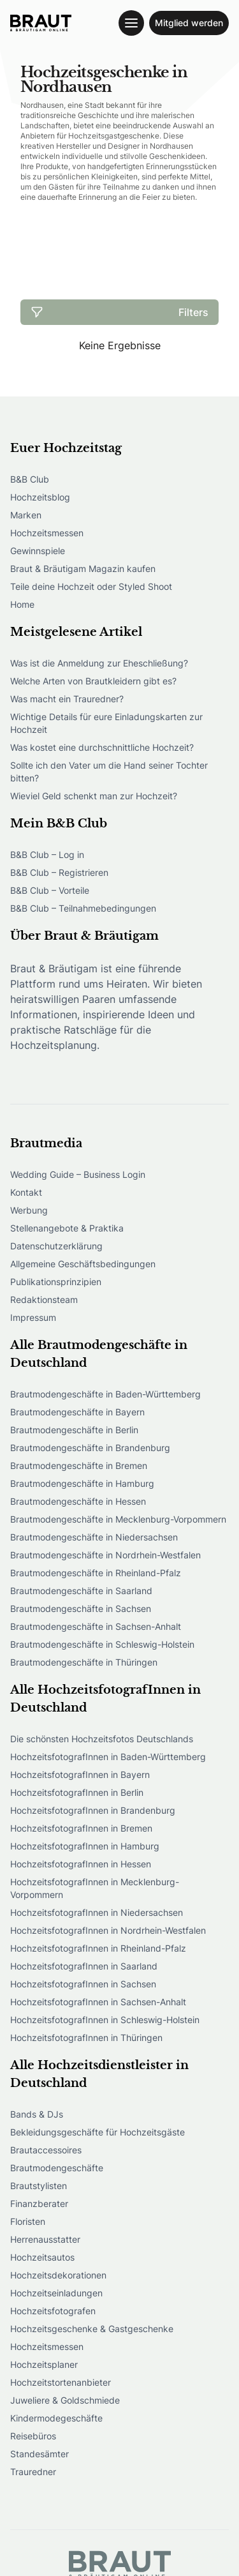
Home (22, 604)
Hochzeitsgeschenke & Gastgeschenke (91, 2329)
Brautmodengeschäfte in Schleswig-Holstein (102, 1644)
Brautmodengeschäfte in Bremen (78, 1465)
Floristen (27, 2221)
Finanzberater (39, 2203)
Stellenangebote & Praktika (67, 1228)
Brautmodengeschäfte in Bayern (77, 1412)
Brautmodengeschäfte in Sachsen (80, 1608)
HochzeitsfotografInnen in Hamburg (84, 1846)
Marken (25, 515)
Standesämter (39, 2454)
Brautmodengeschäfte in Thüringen (83, 1662)
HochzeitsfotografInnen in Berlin (76, 1792)
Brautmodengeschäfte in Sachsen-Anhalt (95, 1626)
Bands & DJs (36, 2114)
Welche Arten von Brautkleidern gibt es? (93, 681)
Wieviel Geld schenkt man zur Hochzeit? (93, 796)
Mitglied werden (189, 23)
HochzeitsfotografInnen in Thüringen (86, 2037)
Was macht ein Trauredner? (67, 699)
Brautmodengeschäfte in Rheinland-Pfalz (95, 1573)
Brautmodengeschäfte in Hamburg (82, 1483)
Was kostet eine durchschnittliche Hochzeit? (102, 747)
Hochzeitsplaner (44, 2364)
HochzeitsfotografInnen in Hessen (80, 1864)
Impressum (33, 1317)
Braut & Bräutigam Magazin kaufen (83, 568)
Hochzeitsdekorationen (58, 2275)
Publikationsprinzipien (55, 1282)
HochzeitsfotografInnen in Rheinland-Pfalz (98, 1948)
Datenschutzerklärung (56, 1246)
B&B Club (29, 479)
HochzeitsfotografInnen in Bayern (80, 1774)
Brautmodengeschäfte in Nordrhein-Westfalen (105, 1555)
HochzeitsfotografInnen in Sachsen (83, 1984)
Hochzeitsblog (40, 497)
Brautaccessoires (46, 2150)
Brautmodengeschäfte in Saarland (81, 1591)
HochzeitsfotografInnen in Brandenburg (92, 1810)
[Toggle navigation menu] (131, 23)
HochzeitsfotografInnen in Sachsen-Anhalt (98, 2002)
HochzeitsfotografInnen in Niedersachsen (96, 1912)
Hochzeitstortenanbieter (60, 2382)
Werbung (29, 1210)
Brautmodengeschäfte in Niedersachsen (94, 1537)
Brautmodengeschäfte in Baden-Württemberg (105, 1394)
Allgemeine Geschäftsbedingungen (83, 1264)
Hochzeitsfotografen (53, 2311)
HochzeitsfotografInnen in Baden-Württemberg (108, 1757)
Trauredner (33, 2472)
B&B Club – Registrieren (59, 872)
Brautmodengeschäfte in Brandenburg (90, 1448)
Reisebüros (33, 2436)
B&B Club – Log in (47, 854)
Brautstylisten (38, 2186)
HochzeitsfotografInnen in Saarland (83, 1966)
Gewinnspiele (37, 551)
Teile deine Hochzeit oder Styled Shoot (91, 586)
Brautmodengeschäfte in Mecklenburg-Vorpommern (118, 1519)
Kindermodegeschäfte (56, 2418)
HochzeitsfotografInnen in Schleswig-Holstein (104, 2020)
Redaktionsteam (44, 1299)
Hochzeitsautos (42, 2257)
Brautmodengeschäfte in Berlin (74, 1430)
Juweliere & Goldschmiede (65, 2400)
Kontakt (26, 1192)
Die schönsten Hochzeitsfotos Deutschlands (101, 1739)
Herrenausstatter (45, 2239)
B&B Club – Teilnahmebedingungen (83, 908)
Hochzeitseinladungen (56, 2293)
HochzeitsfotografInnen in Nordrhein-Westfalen (108, 1930)
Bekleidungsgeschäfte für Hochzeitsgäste (97, 2132)
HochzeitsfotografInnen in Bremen (81, 1828)
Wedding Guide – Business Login (77, 1174)
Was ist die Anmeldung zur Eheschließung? (99, 663)
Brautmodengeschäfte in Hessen (78, 1501)
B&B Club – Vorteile (49, 890)
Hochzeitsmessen (46, 533)
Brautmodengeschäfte (56, 2168)
